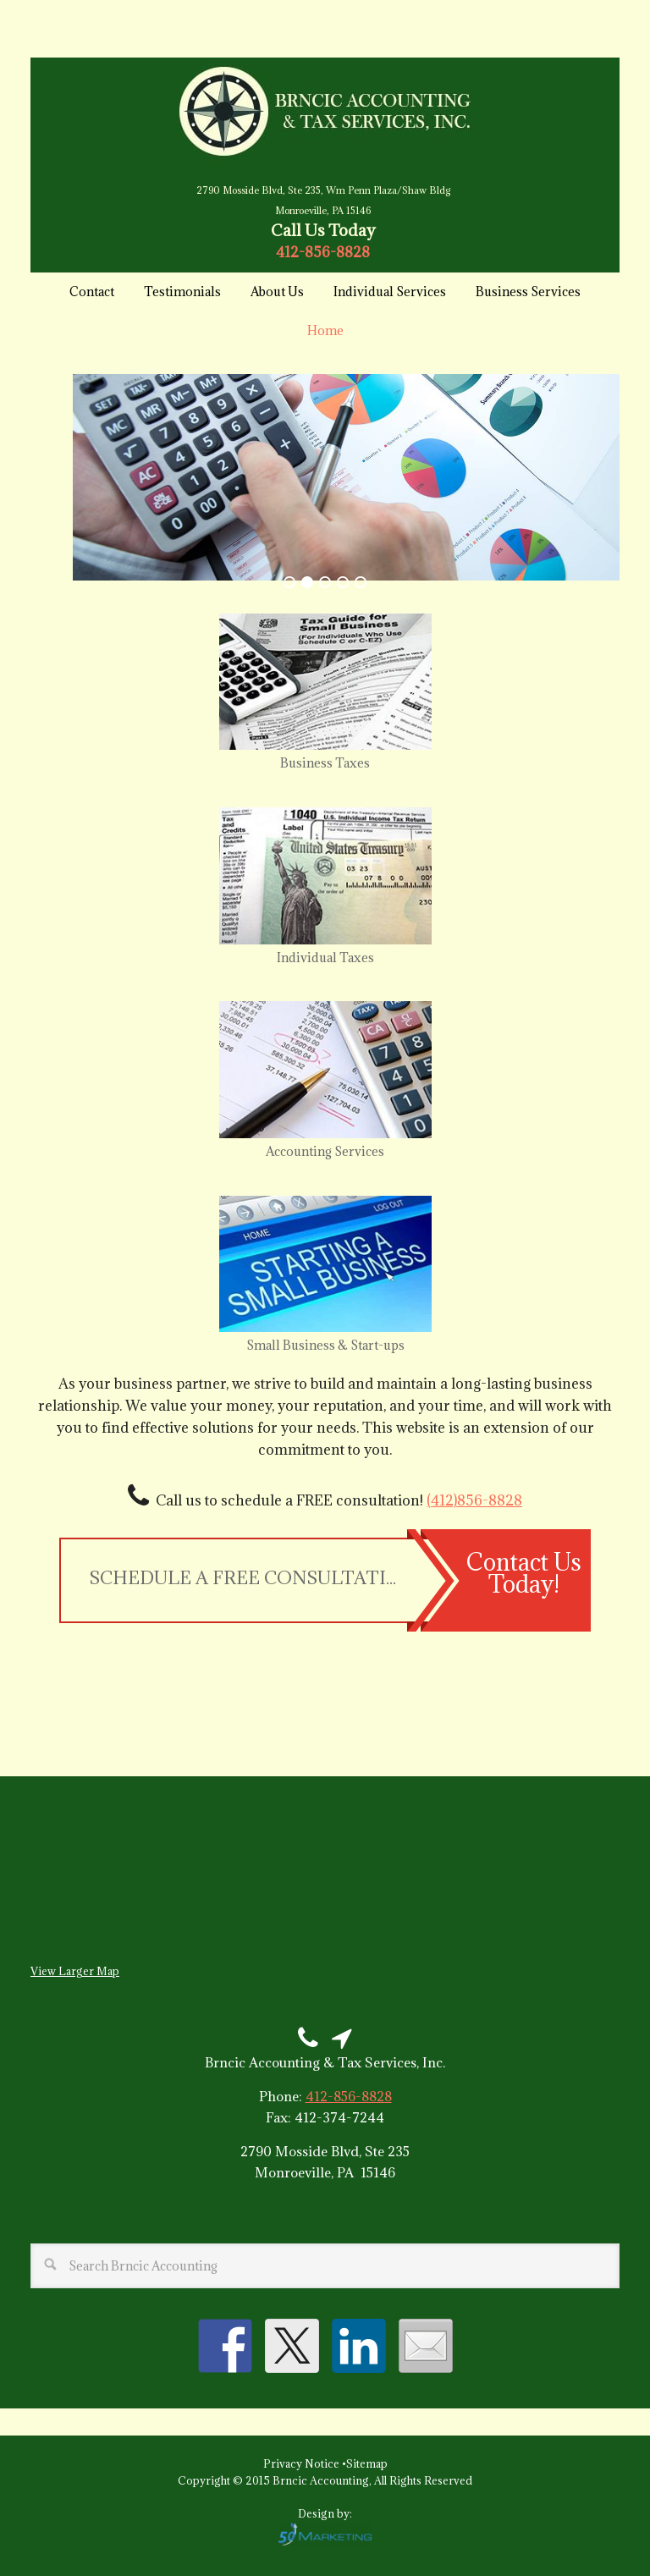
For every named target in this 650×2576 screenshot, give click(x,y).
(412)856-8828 (474, 1500)
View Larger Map (74, 1971)
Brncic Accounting (325, 112)
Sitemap (367, 2463)
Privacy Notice (302, 2463)
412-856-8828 (323, 252)
